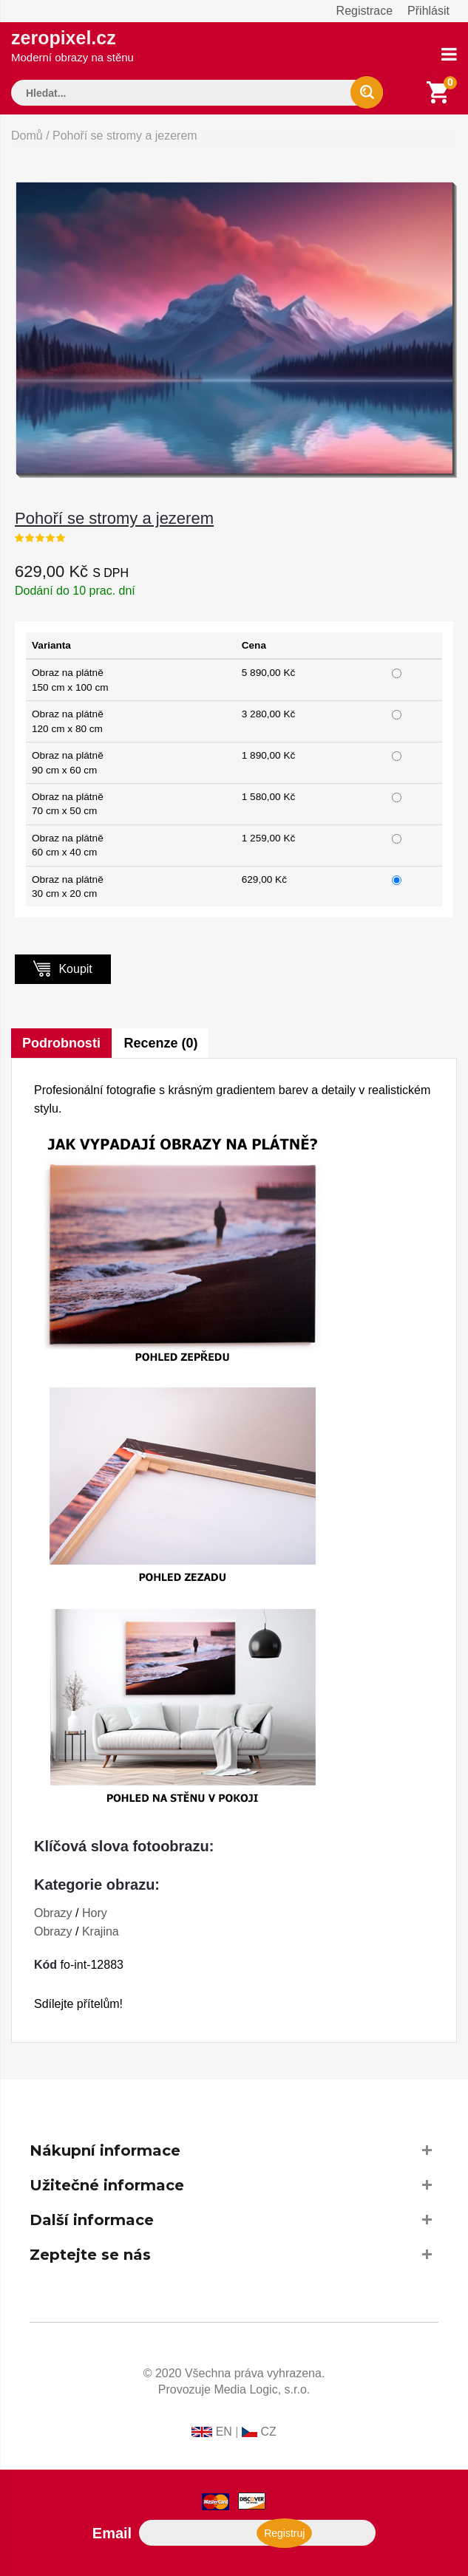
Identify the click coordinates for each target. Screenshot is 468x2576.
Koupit (62, 968)
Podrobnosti (61, 1043)
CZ (268, 2431)
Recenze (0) (161, 1043)
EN (224, 2431)
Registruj (281, 2533)
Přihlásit (428, 10)
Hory (94, 1913)
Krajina (100, 1931)
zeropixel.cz (72, 45)
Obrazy (53, 1913)
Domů (27, 135)
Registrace (364, 10)
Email (112, 2533)
